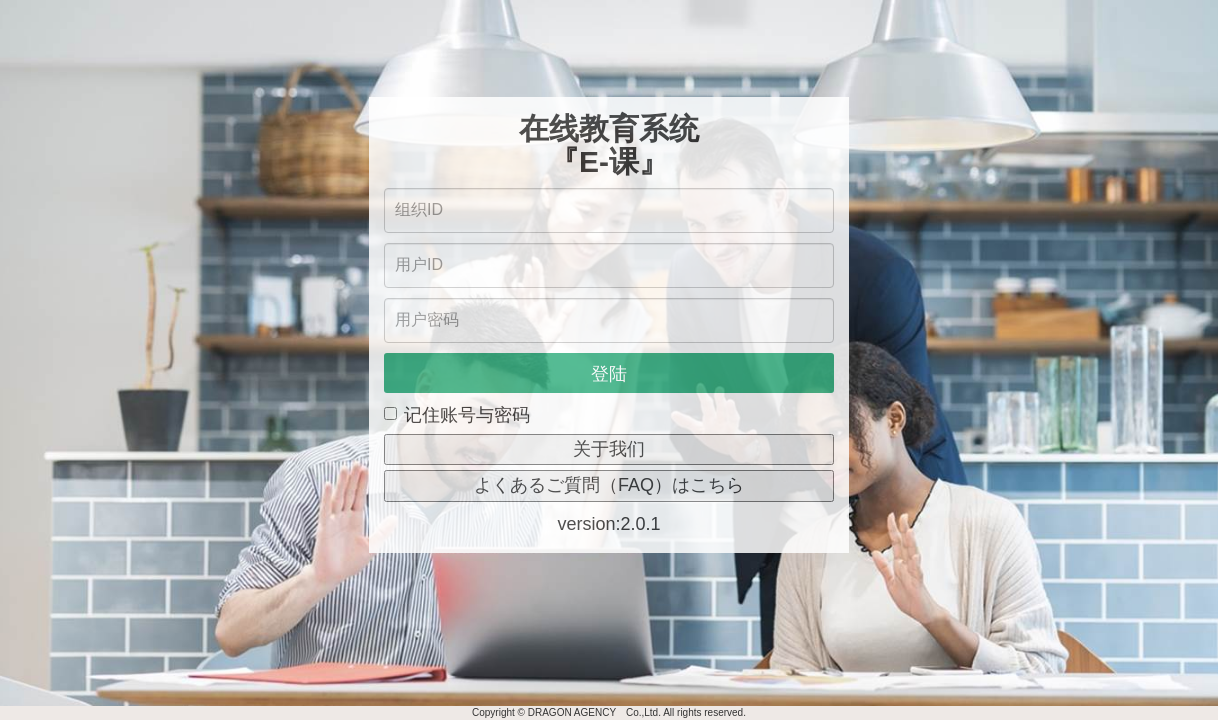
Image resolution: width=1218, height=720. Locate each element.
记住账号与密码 (457, 415)
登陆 (609, 374)
